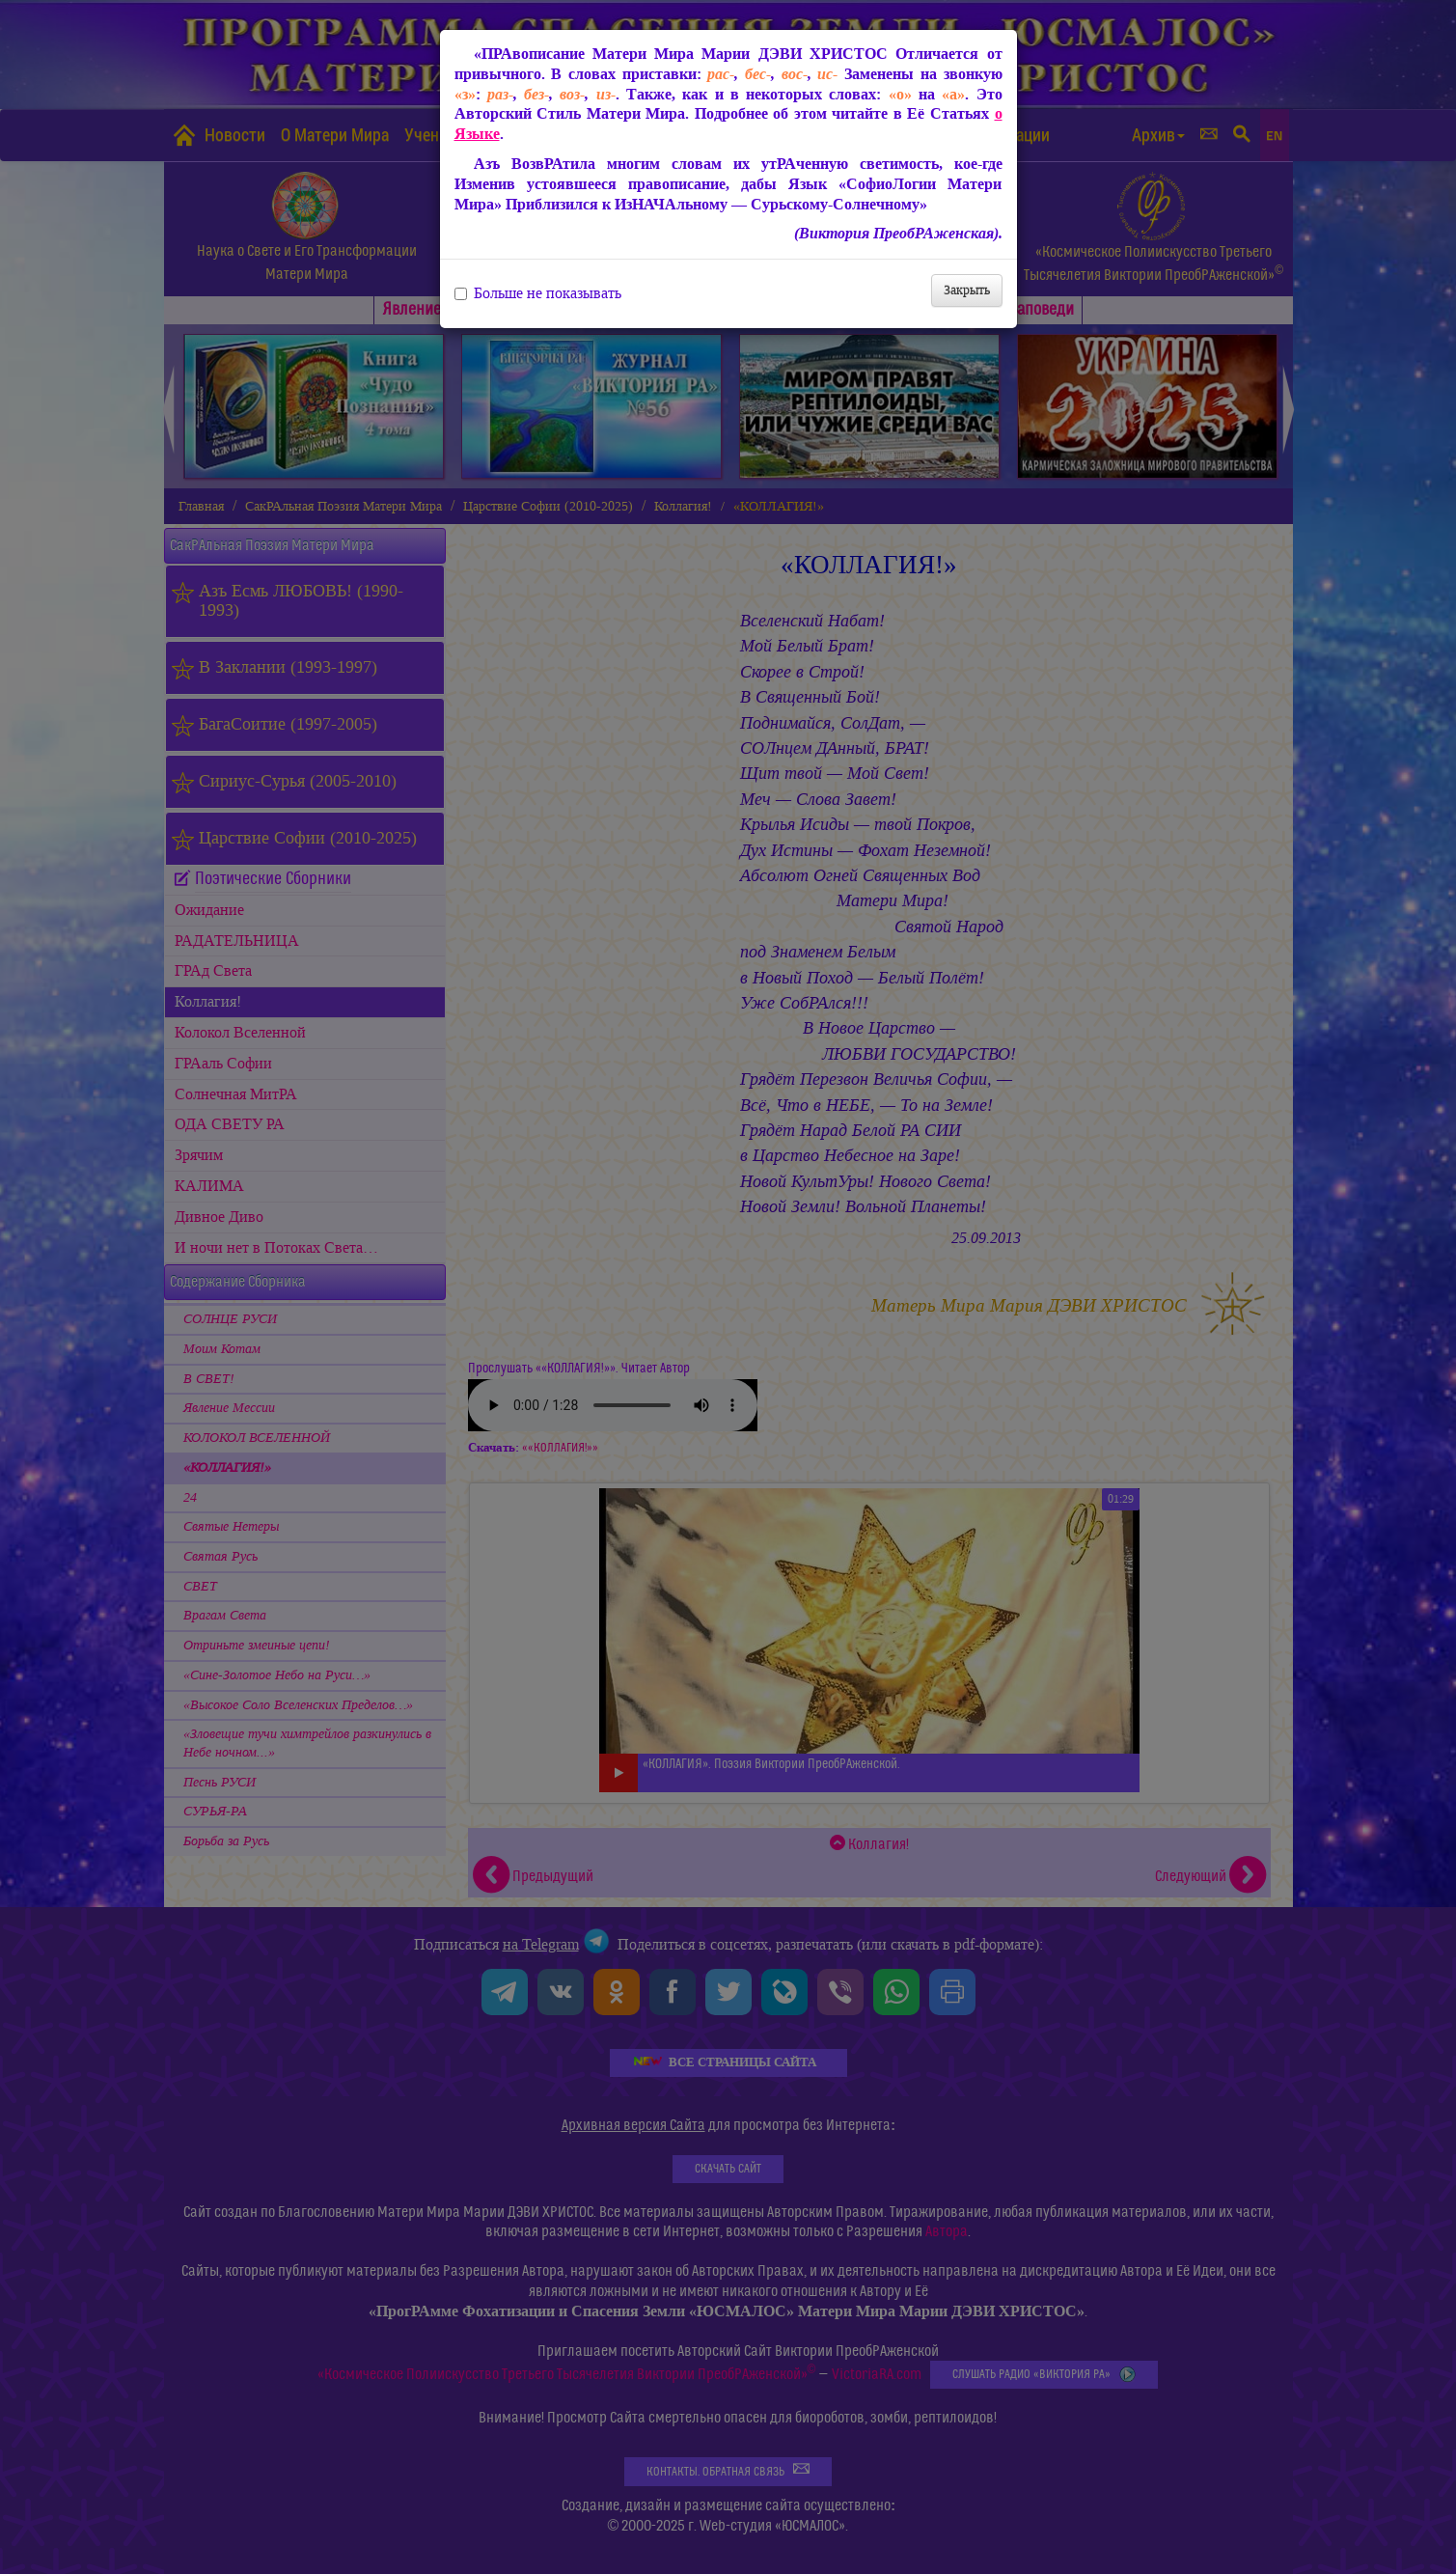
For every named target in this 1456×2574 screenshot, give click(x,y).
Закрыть (967, 290)
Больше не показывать (537, 293)
